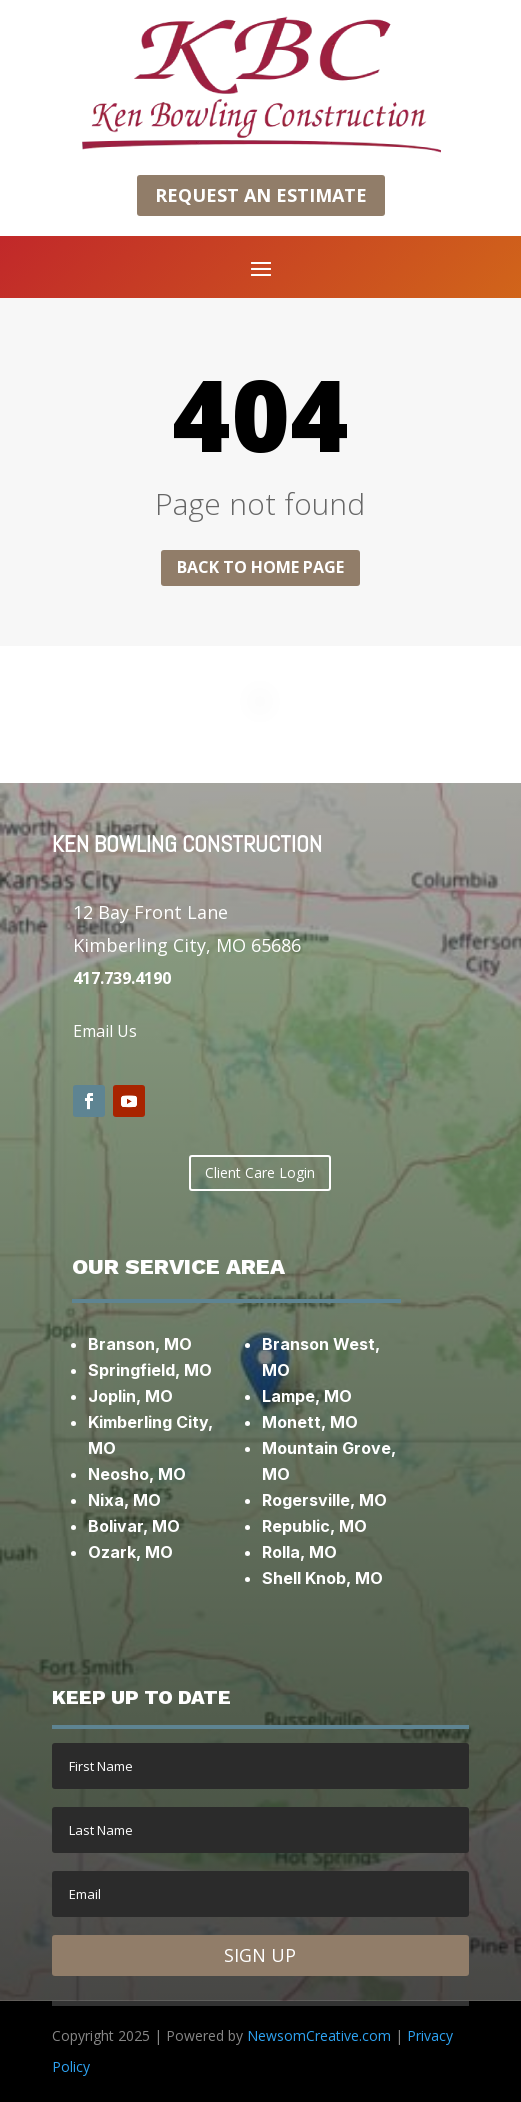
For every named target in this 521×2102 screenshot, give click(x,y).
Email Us (105, 1031)
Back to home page (260, 567)
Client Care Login (260, 1172)
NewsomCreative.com (319, 2035)
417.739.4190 (122, 978)
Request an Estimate (261, 195)
